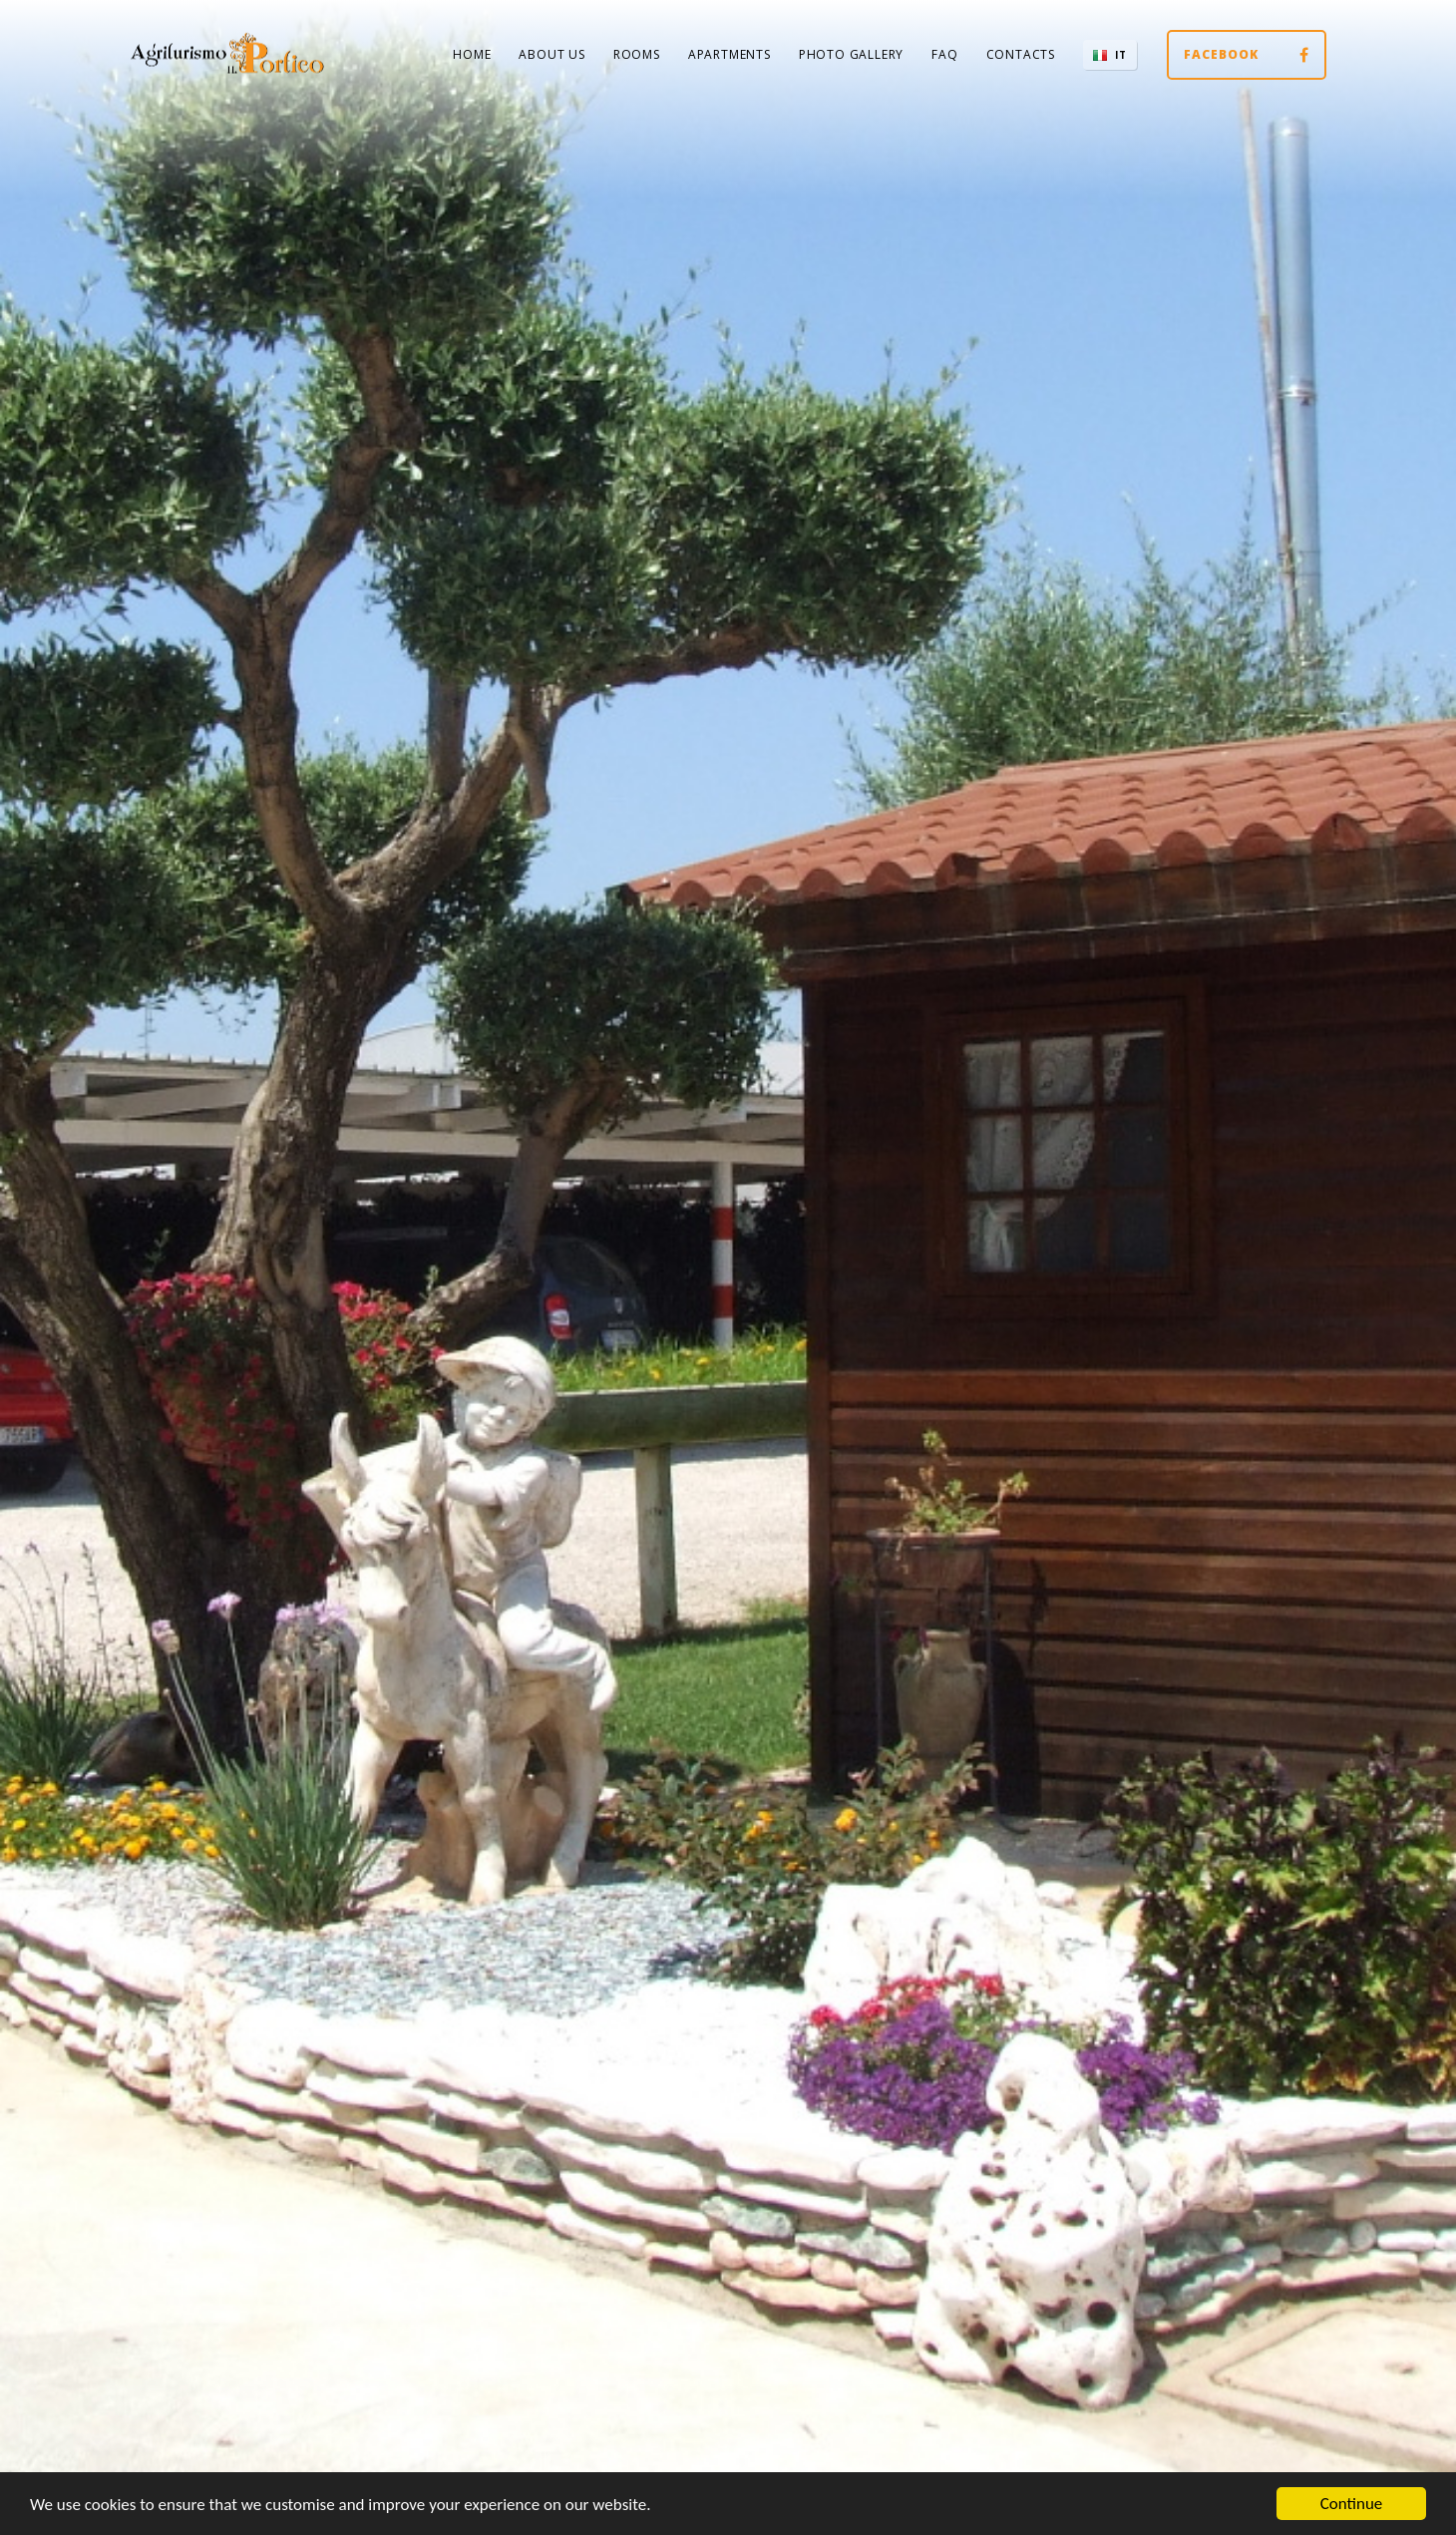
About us (551, 54)
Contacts (1020, 54)
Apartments (729, 54)
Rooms (636, 54)
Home (472, 54)
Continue (1351, 2503)
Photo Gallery (851, 54)
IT (1121, 55)
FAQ (944, 54)
